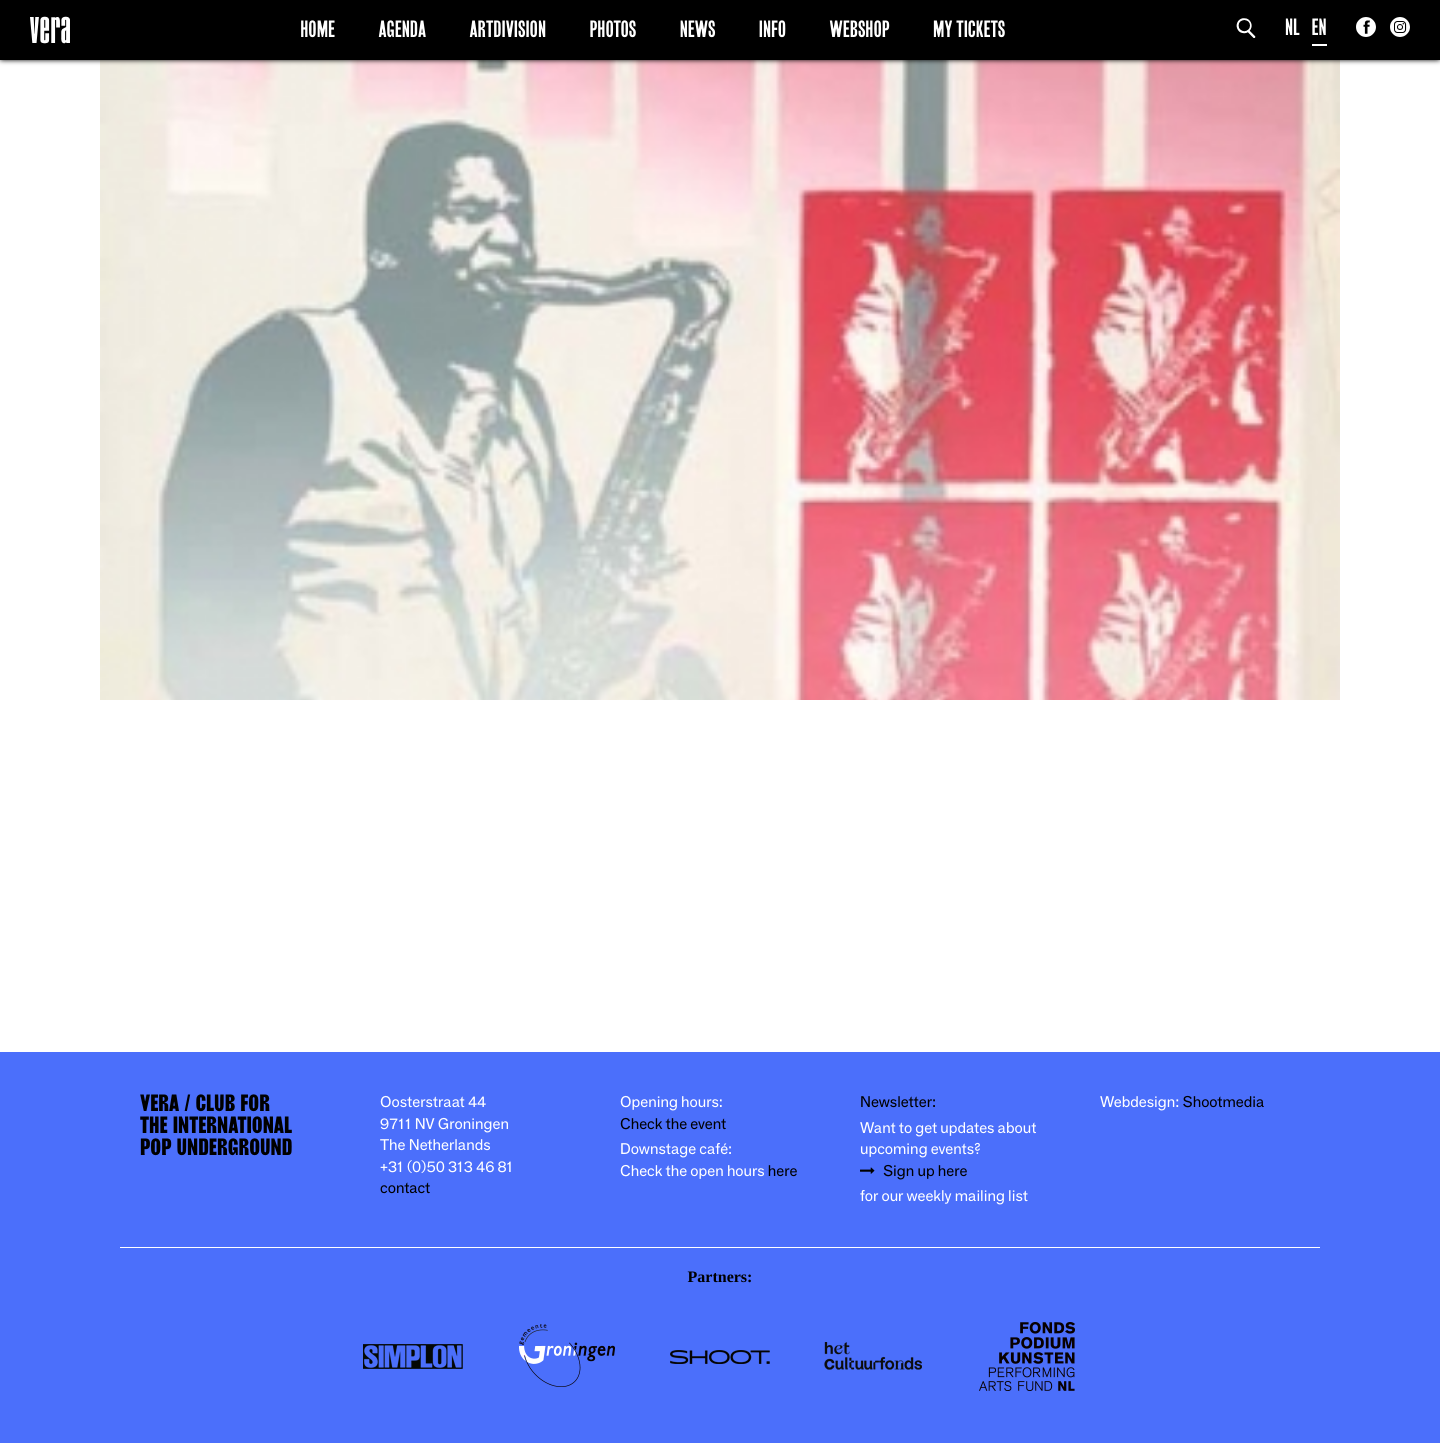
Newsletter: (898, 1102)
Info (772, 29)
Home (317, 29)
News (698, 29)
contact (405, 1188)
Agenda (402, 29)
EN (1319, 27)
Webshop (860, 29)
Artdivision (508, 29)
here (783, 1171)
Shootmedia (1224, 1102)
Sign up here (925, 1171)
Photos (612, 29)
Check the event (673, 1124)
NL (1292, 27)
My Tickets (969, 29)
